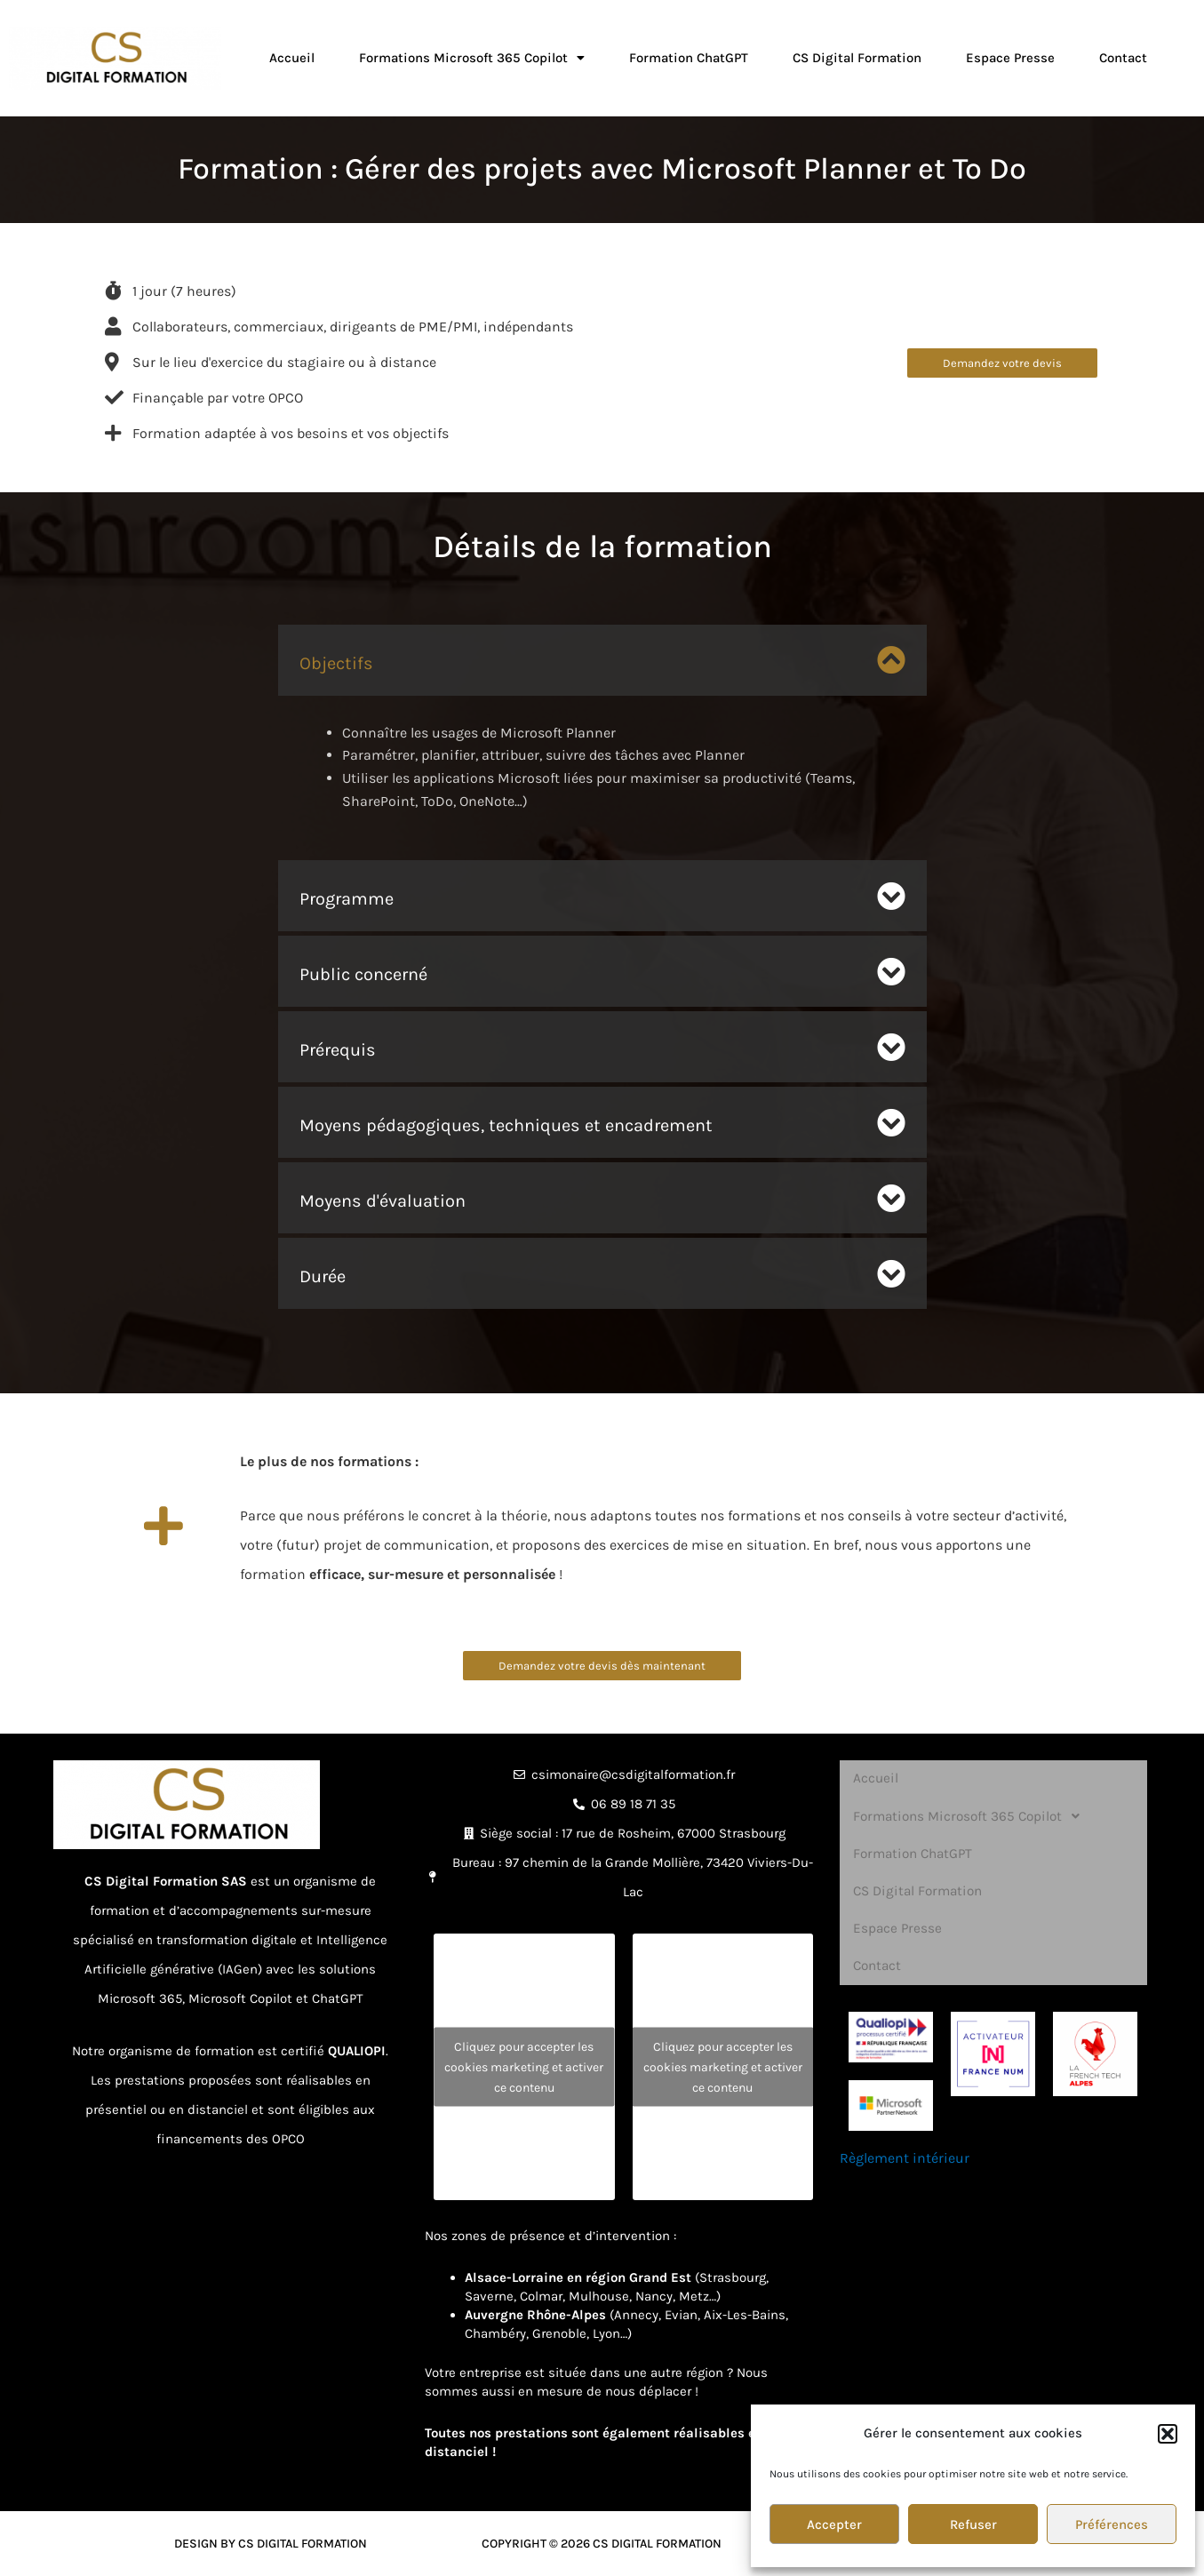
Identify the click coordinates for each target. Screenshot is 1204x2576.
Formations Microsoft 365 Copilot (472, 58)
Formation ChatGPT (688, 58)
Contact (1123, 58)
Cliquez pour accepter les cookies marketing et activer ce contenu (523, 2066)
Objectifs (336, 663)
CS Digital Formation (857, 58)
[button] (1167, 2434)
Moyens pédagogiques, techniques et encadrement (506, 1125)
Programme (346, 899)
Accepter (834, 2524)
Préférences (1111, 2524)
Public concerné (363, 974)
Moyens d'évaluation (382, 1201)
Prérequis (337, 1050)
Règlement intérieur (904, 2125)
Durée (322, 1276)
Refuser (973, 2524)
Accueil (292, 58)
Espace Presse (1010, 58)
